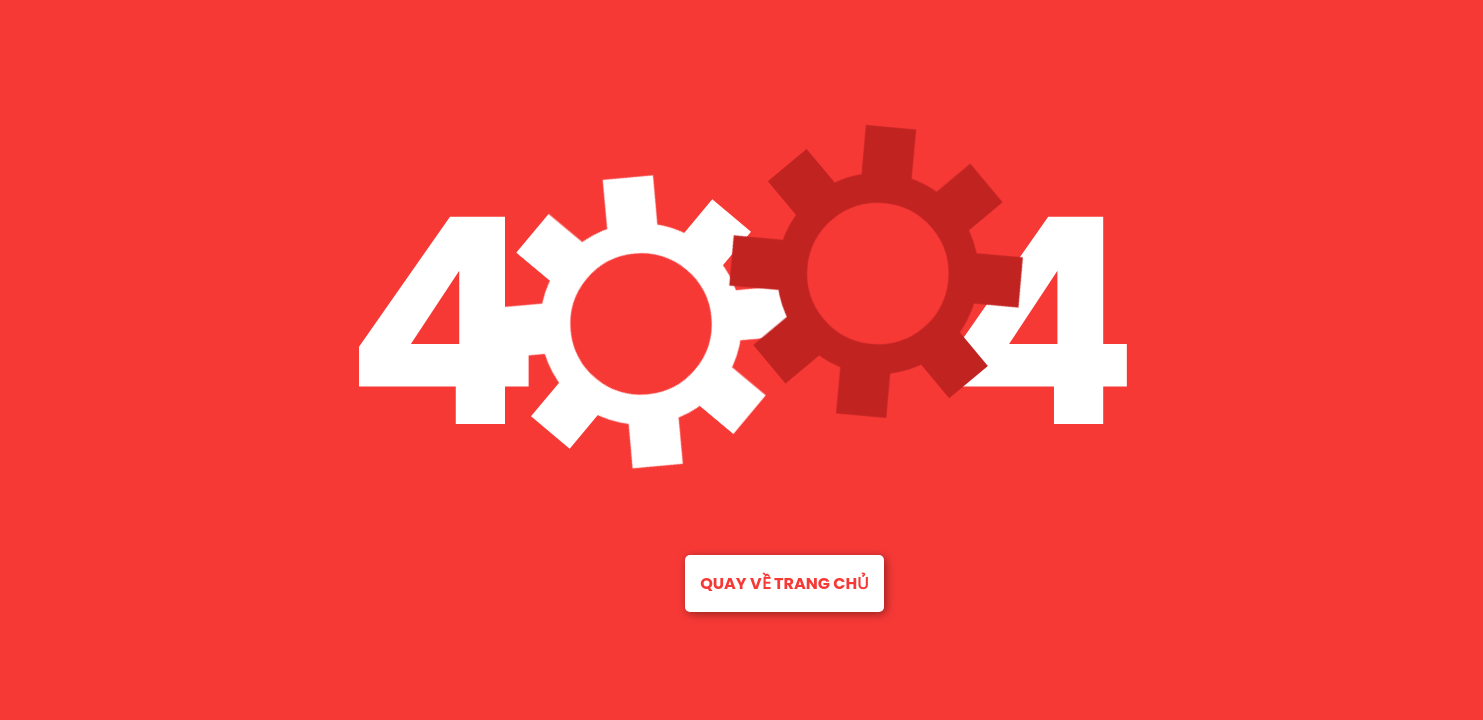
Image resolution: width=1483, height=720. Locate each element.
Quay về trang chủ (784, 583)
